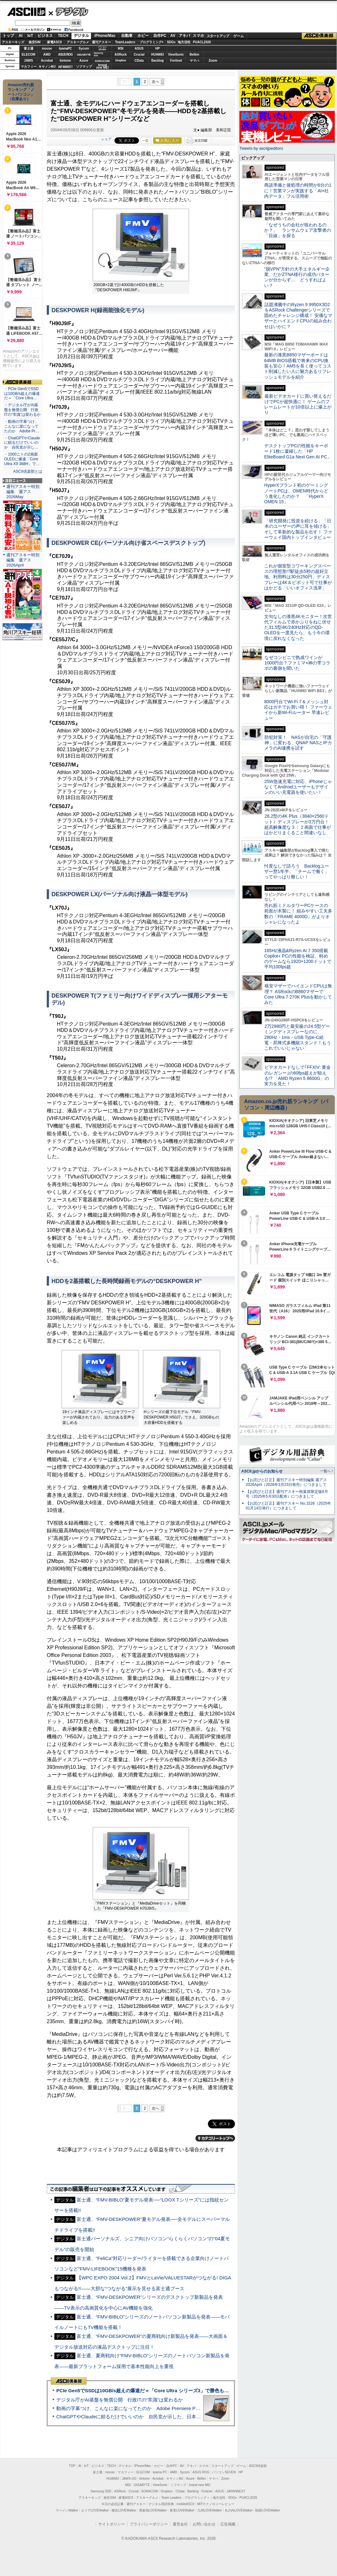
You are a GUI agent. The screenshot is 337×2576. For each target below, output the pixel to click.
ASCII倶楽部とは (27, 471)
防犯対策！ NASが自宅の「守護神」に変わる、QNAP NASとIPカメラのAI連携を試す (298, 743)
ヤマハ (194, 60)
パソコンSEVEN (102, 48)
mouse (47, 48)
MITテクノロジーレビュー (215, 2504)
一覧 (145, 140)
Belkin (194, 54)
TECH (63, 35)
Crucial (139, 54)
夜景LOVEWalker (182, 2510)
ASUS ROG (65, 54)
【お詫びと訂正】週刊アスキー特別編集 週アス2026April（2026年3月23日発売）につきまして (286, 1482)
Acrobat (47, 60)
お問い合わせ (204, 2524)
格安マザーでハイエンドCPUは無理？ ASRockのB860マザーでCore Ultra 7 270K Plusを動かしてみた (298, 994)
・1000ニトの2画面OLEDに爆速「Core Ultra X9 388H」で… (22, 459)
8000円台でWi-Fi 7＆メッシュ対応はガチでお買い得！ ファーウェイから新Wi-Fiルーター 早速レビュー (298, 710)
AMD (47, 54)
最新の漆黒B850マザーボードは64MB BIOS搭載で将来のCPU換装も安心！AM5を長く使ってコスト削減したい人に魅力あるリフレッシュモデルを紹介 (297, 365)
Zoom (213, 60)
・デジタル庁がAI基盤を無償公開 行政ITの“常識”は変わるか (22, 410)
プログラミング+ (152, 42)
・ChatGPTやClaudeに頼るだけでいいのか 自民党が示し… (22, 443)
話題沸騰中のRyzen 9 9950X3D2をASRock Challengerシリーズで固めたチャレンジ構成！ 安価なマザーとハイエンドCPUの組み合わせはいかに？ (298, 315)
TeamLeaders (125, 42)
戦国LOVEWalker (267, 2510)
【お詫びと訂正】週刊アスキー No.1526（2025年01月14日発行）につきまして (288, 1505)
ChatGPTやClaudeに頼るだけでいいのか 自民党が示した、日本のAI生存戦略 (140, 2416)
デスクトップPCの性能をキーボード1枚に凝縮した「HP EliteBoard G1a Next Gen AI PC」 (298, 451)
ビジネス (45, 35)
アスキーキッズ (13, 42)
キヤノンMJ (47, 66)
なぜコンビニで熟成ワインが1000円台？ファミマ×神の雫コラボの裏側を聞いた (297, 663)
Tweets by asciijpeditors (261, 148)
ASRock (120, 54)
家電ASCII (54, 42)
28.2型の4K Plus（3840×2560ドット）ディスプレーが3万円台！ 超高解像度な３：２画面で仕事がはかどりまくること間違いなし (297, 824)
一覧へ (325, 1471)
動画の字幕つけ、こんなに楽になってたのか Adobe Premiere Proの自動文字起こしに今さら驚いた (163, 2408)
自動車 (127, 35)
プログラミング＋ (197, 2497)
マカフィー (29, 66)
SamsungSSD (98, 54)
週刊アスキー (101, 42)
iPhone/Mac (105, 35)
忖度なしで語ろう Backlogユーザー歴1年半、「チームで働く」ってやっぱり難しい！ (296, 871)
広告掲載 (228, 2524)
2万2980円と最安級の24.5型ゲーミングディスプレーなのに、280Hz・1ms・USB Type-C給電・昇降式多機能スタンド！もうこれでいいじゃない (297, 1037)
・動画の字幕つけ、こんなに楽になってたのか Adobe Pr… (21, 426)
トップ (8, 35)
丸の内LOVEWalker (238, 2510)
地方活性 (184, 42)
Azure (83, 60)
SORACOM (149, 2491)
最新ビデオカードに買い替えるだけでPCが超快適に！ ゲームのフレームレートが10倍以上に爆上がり (298, 404)
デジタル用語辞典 (161, 2504)
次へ (155, 81)
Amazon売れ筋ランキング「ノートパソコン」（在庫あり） (21, 92)
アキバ (184, 35)
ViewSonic (176, 54)
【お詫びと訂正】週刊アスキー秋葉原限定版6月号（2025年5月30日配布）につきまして (287, 1494)
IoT (30, 35)
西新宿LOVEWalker (153, 2510)
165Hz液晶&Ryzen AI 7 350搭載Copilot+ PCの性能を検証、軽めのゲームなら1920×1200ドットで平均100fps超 (297, 959)
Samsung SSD (101, 2491)
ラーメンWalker (67, 2510)
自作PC (159, 35)
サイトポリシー (111, 2524)
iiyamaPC (65, 48)
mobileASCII (186, 2504)
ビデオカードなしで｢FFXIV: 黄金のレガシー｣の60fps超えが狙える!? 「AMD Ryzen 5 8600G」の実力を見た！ (297, 1075)
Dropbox (120, 60)
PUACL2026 (202, 42)
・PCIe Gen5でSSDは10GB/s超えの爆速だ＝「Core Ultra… (22, 394)
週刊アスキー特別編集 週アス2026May (22, 491)
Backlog (157, 60)
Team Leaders (171, 2497)
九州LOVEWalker (209, 2510)
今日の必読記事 (112, 2504)
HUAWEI (157, 54)
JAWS (28, 60)
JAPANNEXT (65, 66)
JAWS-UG (129, 2478)
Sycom (84, 48)
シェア (106, 139)
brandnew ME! (102, 66)
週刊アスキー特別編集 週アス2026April (22, 560)
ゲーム (238, 36)
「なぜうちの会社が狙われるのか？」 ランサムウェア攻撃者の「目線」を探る (297, 230)
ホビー (143, 35)
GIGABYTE (84, 54)
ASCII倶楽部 (319, 36)
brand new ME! (199, 2485)
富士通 (28, 48)
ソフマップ (84, 66)
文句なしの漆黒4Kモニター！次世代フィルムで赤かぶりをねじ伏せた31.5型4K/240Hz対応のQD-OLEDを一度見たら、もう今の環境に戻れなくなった (298, 627)
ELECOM (28, 54)
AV (172, 35)
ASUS (139, 48)
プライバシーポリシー (149, 2524)
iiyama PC (160, 2472)
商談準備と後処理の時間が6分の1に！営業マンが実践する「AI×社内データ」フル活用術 (298, 190)
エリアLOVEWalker (95, 2510)
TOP (72, 2466)
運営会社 (180, 2524)
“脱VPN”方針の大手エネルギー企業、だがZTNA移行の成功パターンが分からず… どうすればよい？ (297, 277)
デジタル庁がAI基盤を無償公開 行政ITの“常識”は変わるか (119, 2399)
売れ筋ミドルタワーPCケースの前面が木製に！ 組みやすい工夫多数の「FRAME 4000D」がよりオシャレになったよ (298, 913)
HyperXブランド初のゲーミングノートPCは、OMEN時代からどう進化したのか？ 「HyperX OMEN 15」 (296, 493)
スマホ (198, 35)
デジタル (68, 11)
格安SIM (35, 42)
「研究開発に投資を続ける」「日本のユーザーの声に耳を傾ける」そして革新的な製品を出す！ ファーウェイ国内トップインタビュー (298, 529)
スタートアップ (218, 36)
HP (157, 48)
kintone (65, 60)
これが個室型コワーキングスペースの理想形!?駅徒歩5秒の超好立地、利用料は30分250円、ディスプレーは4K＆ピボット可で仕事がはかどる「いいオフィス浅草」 (298, 576)
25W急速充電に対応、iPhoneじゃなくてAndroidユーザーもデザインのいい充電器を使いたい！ (298, 787)
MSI (121, 48)
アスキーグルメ (78, 42)
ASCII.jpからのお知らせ (262, 1471)
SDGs (171, 42)
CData (139, 60)
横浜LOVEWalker (124, 2510)
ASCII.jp (26, 12)
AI (21, 35)
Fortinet (176, 60)
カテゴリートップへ (215, 2138)
